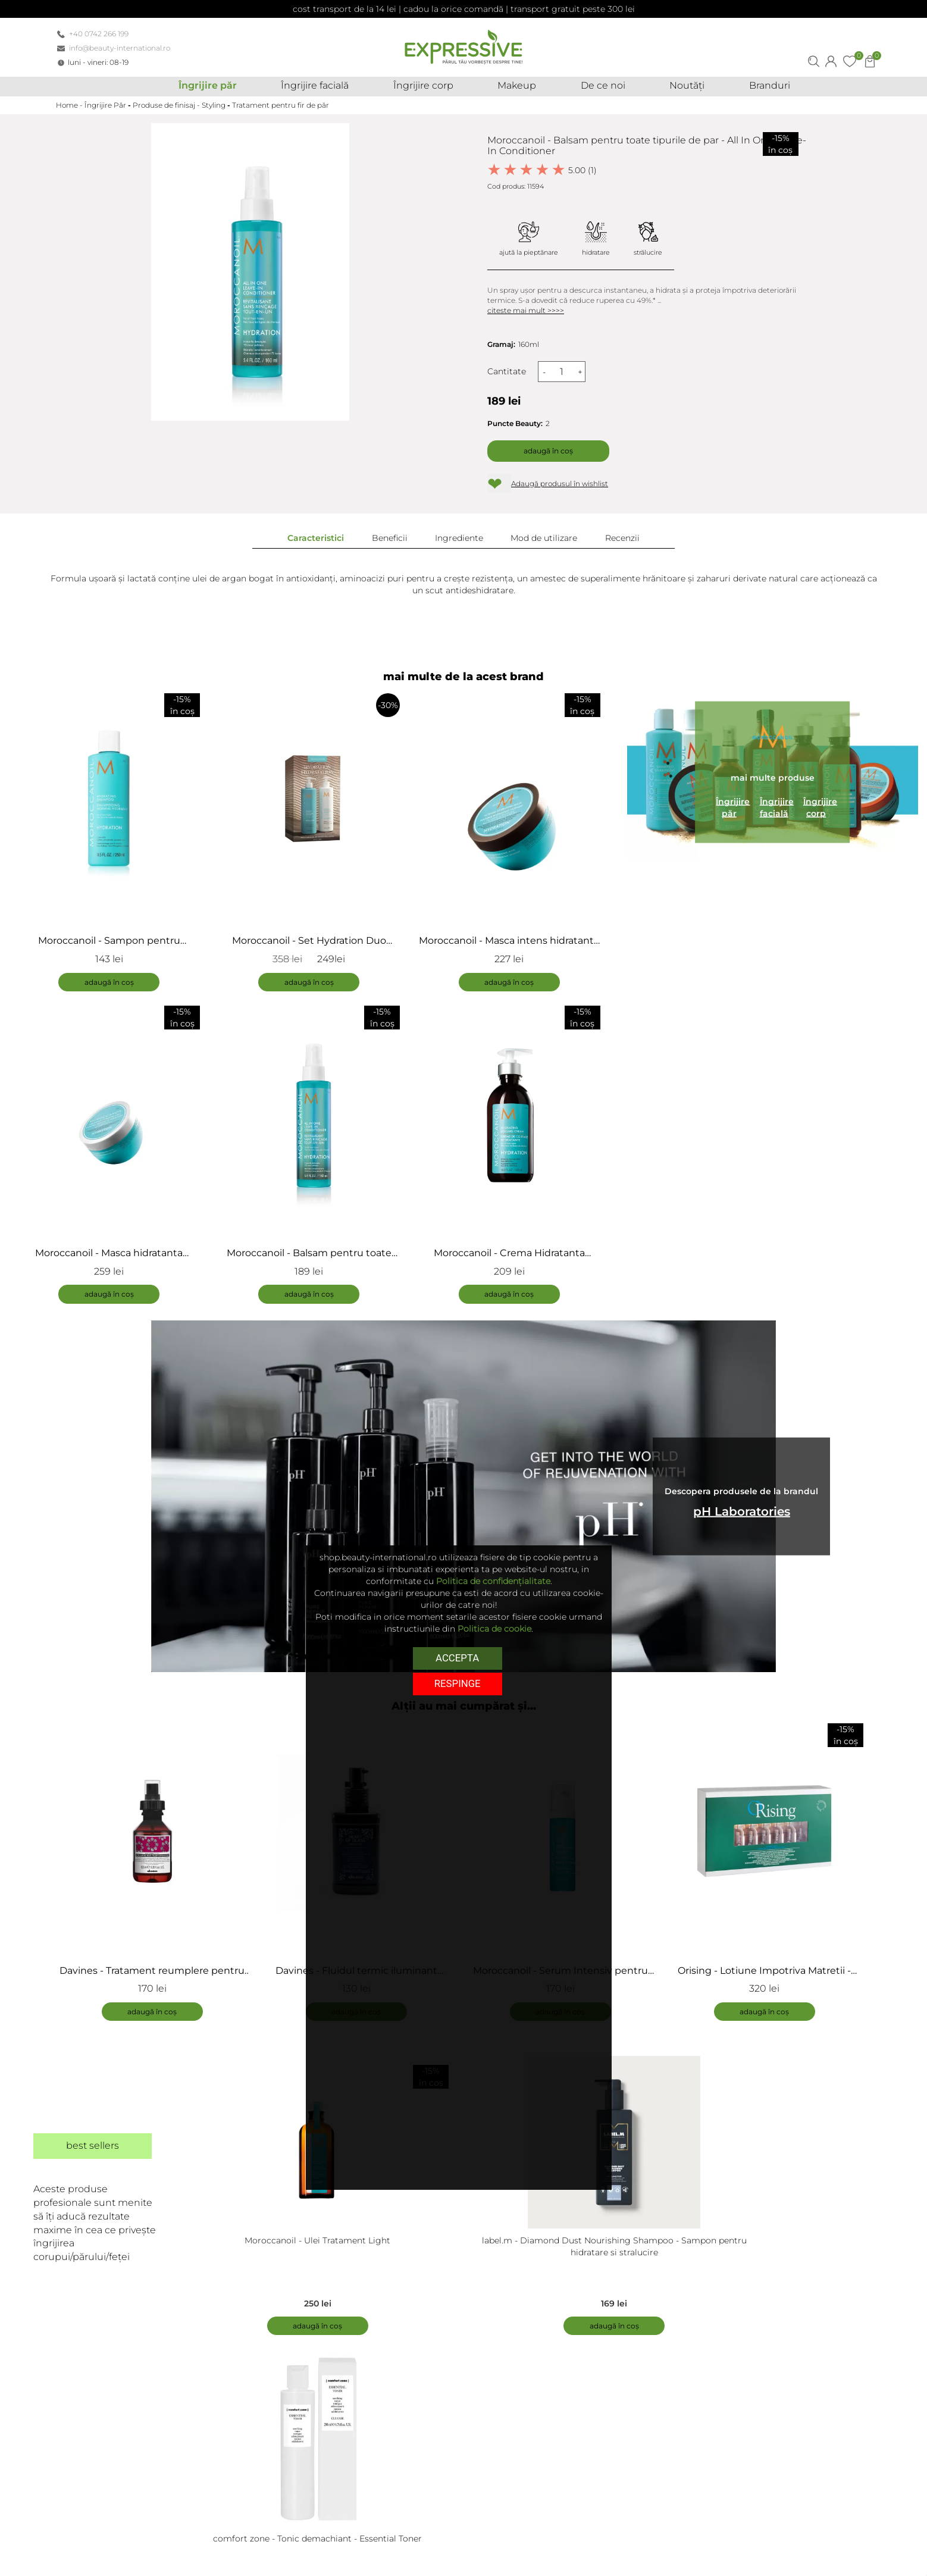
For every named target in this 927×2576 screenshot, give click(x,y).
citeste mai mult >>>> (525, 310)
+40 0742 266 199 (99, 33)
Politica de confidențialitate (493, 1581)
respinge (457, 1683)
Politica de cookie (494, 1628)
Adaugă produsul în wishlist (559, 482)
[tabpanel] (158, 1871)
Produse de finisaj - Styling (179, 105)
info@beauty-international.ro (119, 47)
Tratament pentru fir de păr (280, 105)
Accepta (457, 1657)
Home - (70, 105)
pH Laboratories (741, 1512)
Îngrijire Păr (105, 105)
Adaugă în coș (548, 450)
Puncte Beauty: (515, 423)
